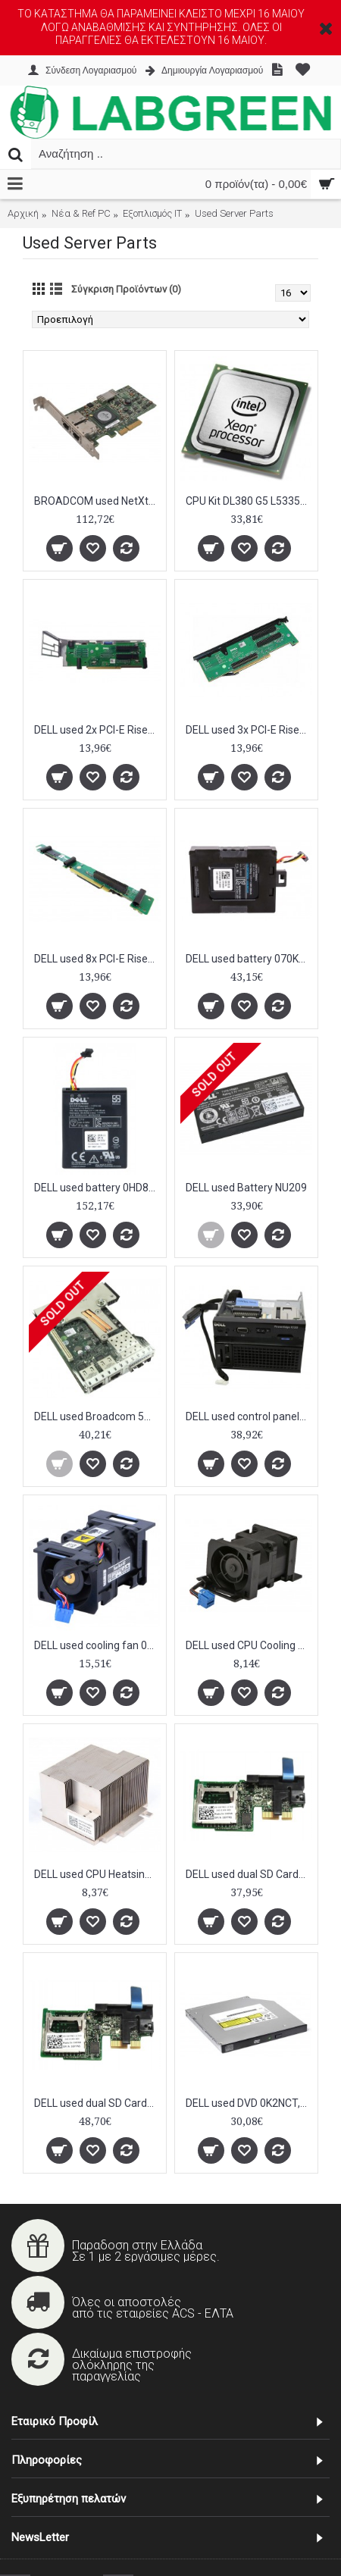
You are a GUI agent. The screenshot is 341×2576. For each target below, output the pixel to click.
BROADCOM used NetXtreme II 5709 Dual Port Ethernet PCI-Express (97, 501)
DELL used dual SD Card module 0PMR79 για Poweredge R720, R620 (97, 2103)
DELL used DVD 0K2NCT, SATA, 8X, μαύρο (249, 2103)
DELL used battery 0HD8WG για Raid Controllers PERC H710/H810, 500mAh (97, 1188)
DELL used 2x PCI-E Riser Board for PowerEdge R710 (97, 730)
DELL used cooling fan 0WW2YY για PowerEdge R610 (97, 1645)
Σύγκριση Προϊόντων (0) (126, 289)
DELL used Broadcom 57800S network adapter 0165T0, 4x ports (97, 1416)
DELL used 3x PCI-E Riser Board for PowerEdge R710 (249, 730)
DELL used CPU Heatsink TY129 (97, 1874)
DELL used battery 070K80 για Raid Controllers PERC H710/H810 (249, 959)
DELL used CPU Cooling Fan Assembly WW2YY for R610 (249, 1645)
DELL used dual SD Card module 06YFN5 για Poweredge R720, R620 (249, 1874)
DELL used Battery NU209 (246, 1188)
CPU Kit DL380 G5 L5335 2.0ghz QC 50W (249, 501)
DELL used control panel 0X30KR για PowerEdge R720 (249, 1416)
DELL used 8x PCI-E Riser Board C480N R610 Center (97, 959)
